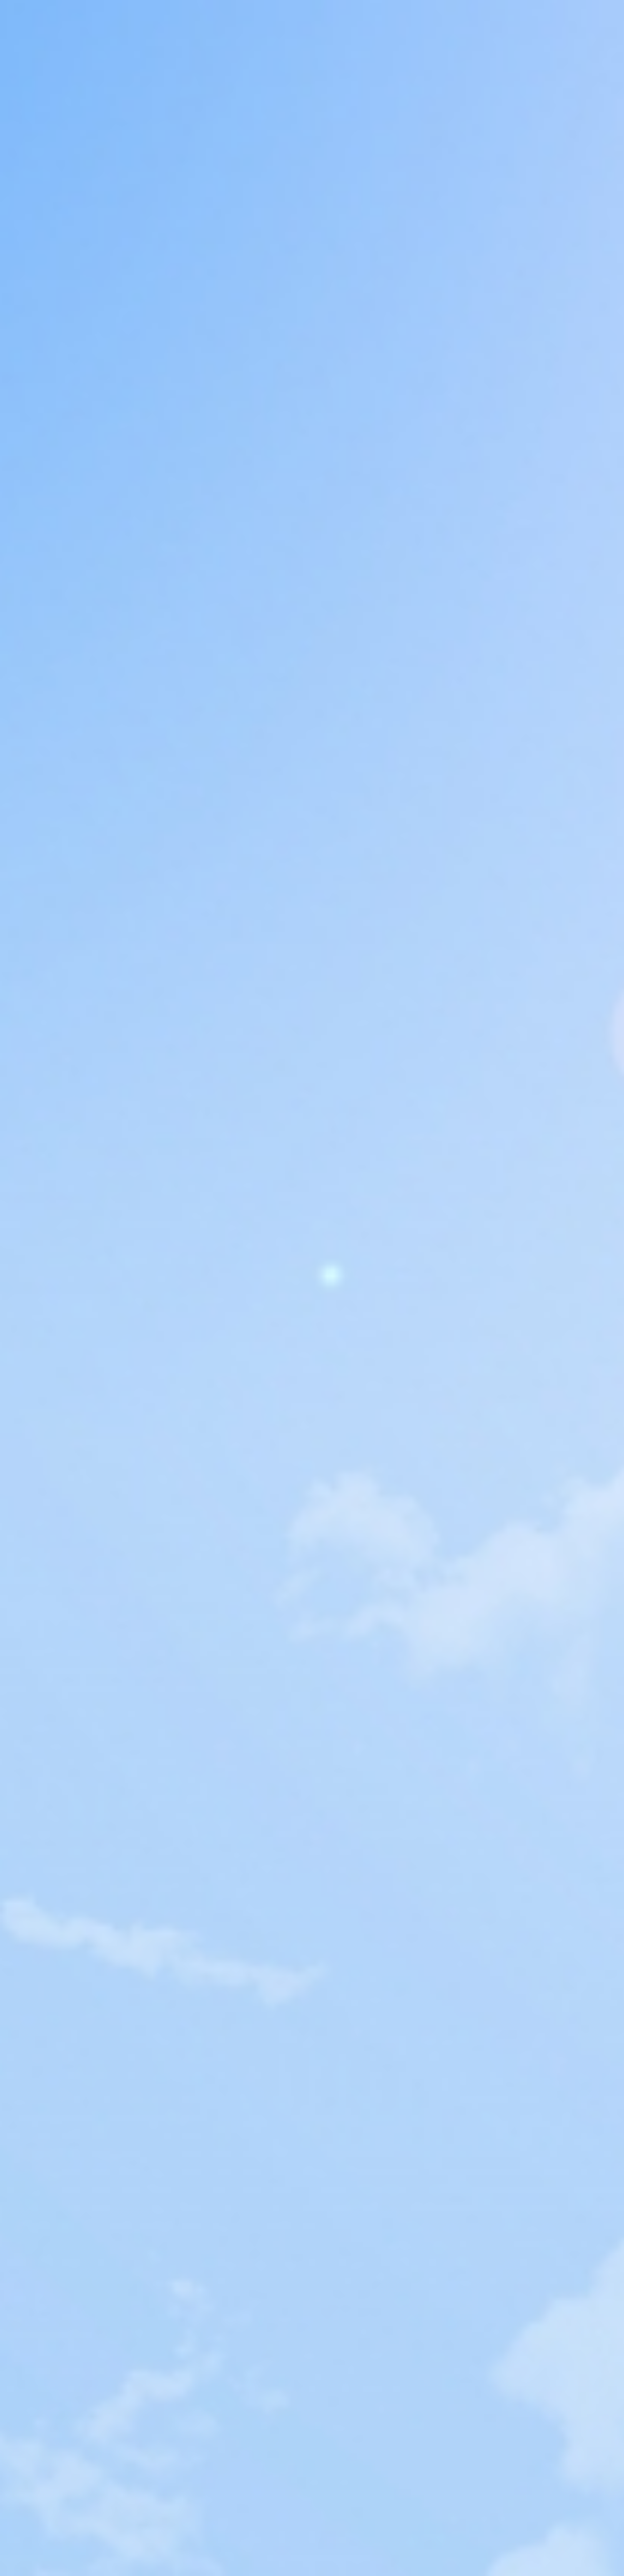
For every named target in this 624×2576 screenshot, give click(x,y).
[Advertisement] (312, 206)
